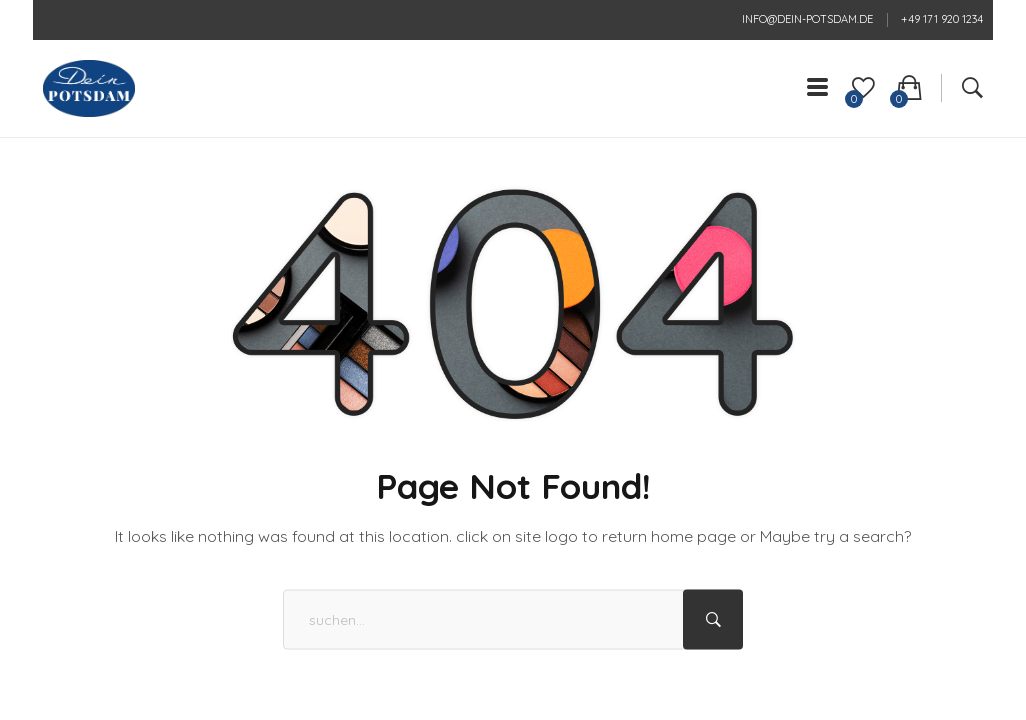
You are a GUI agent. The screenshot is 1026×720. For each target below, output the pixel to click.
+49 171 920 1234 (942, 19)
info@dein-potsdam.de (807, 19)
